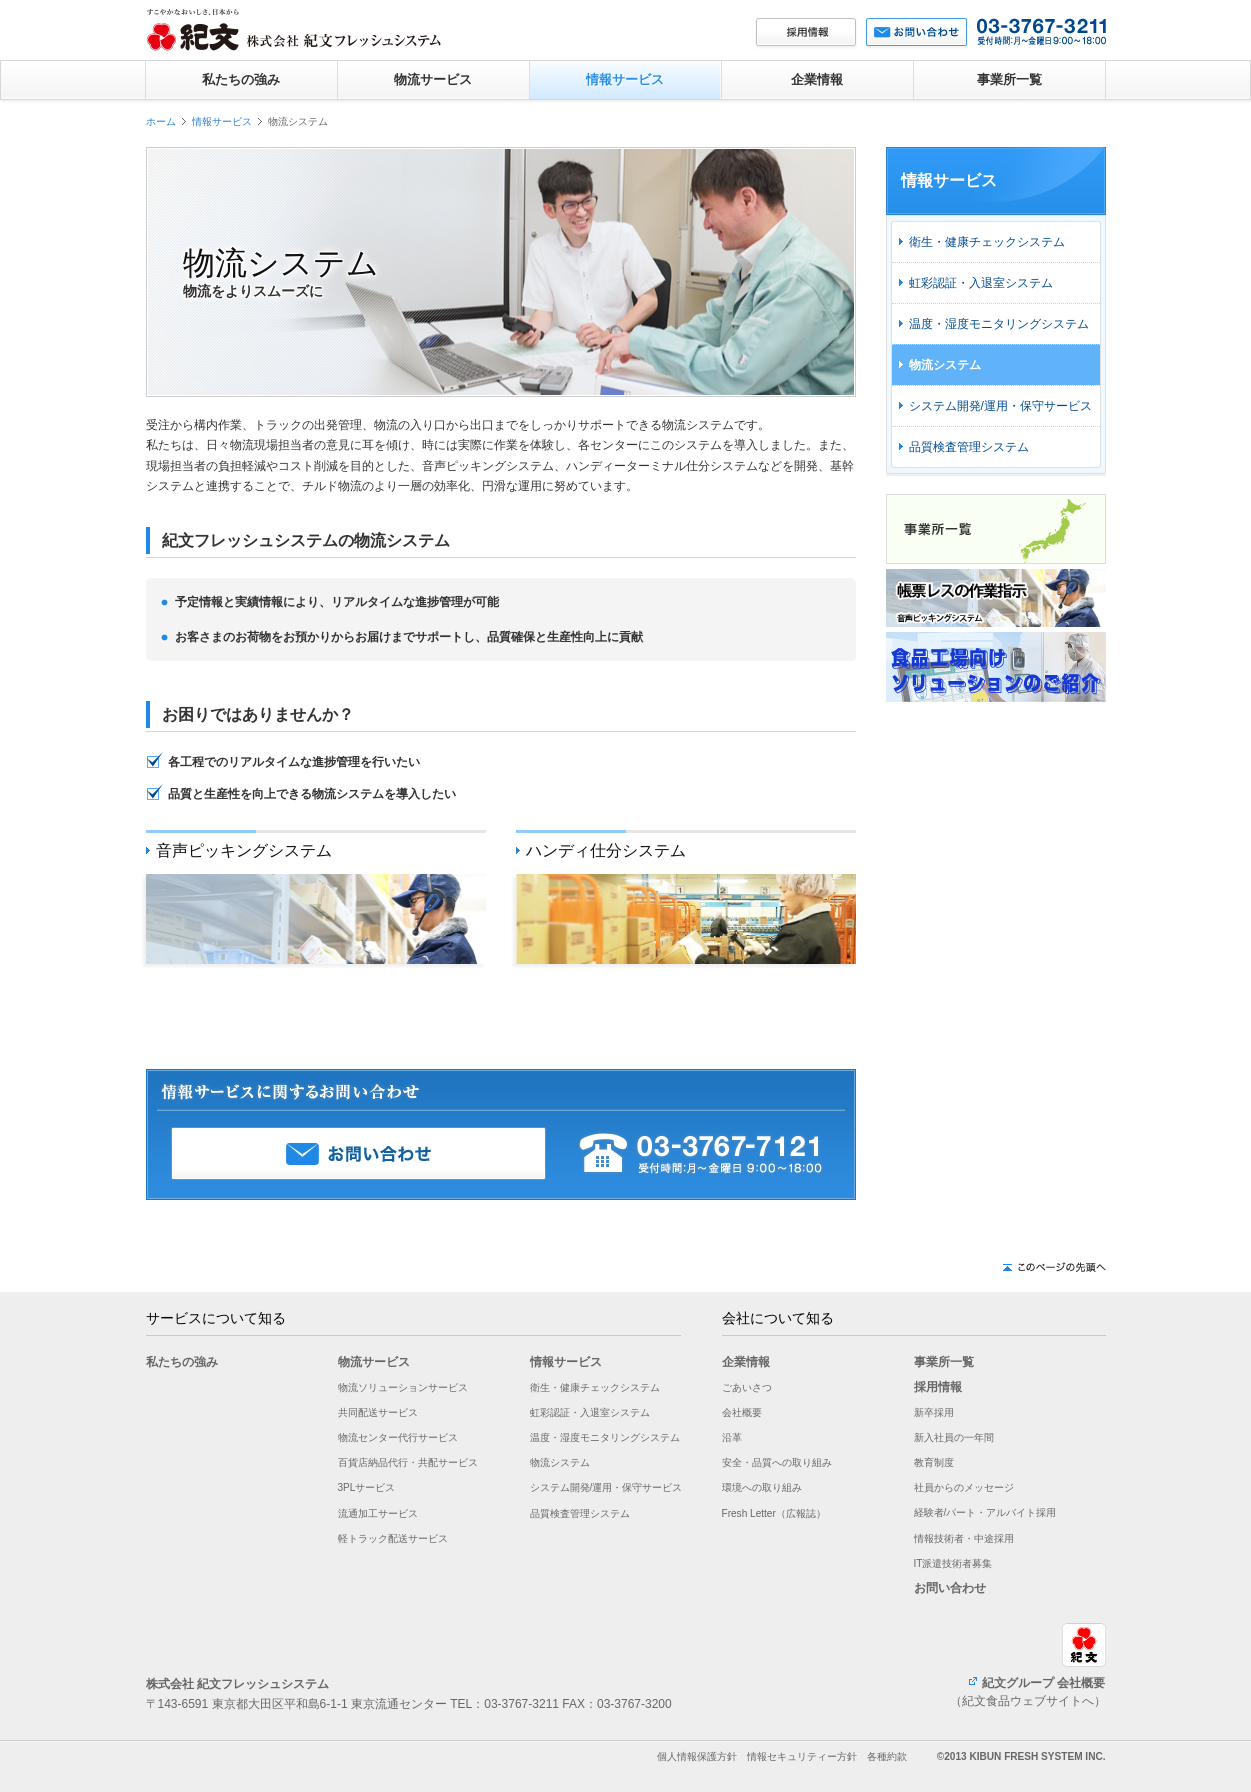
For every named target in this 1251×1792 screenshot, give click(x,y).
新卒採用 (934, 1412)
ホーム (161, 121)
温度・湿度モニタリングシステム (999, 324)
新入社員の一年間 (954, 1437)
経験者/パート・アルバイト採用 (985, 1512)
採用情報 (938, 1387)
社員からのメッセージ (964, 1487)
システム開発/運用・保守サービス (1000, 406)
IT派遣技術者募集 (953, 1563)
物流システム (945, 365)
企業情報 (817, 79)
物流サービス (433, 79)
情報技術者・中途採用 (964, 1538)
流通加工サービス (378, 1513)
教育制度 (934, 1462)
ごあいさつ (747, 1387)
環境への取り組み (762, 1487)
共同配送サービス (378, 1412)
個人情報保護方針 (697, 1756)
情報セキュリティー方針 (802, 1756)
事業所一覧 (1009, 79)
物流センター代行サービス (398, 1437)
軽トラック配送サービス (393, 1538)
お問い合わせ (950, 1588)
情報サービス (625, 79)
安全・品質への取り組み (777, 1462)
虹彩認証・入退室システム (981, 283)
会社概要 (742, 1412)
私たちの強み (241, 79)
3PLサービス (367, 1487)
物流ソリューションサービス (403, 1387)
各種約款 (887, 1756)
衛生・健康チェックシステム (987, 242)
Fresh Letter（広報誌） (774, 1513)
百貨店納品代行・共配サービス (408, 1462)
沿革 (732, 1437)
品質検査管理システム (969, 447)
